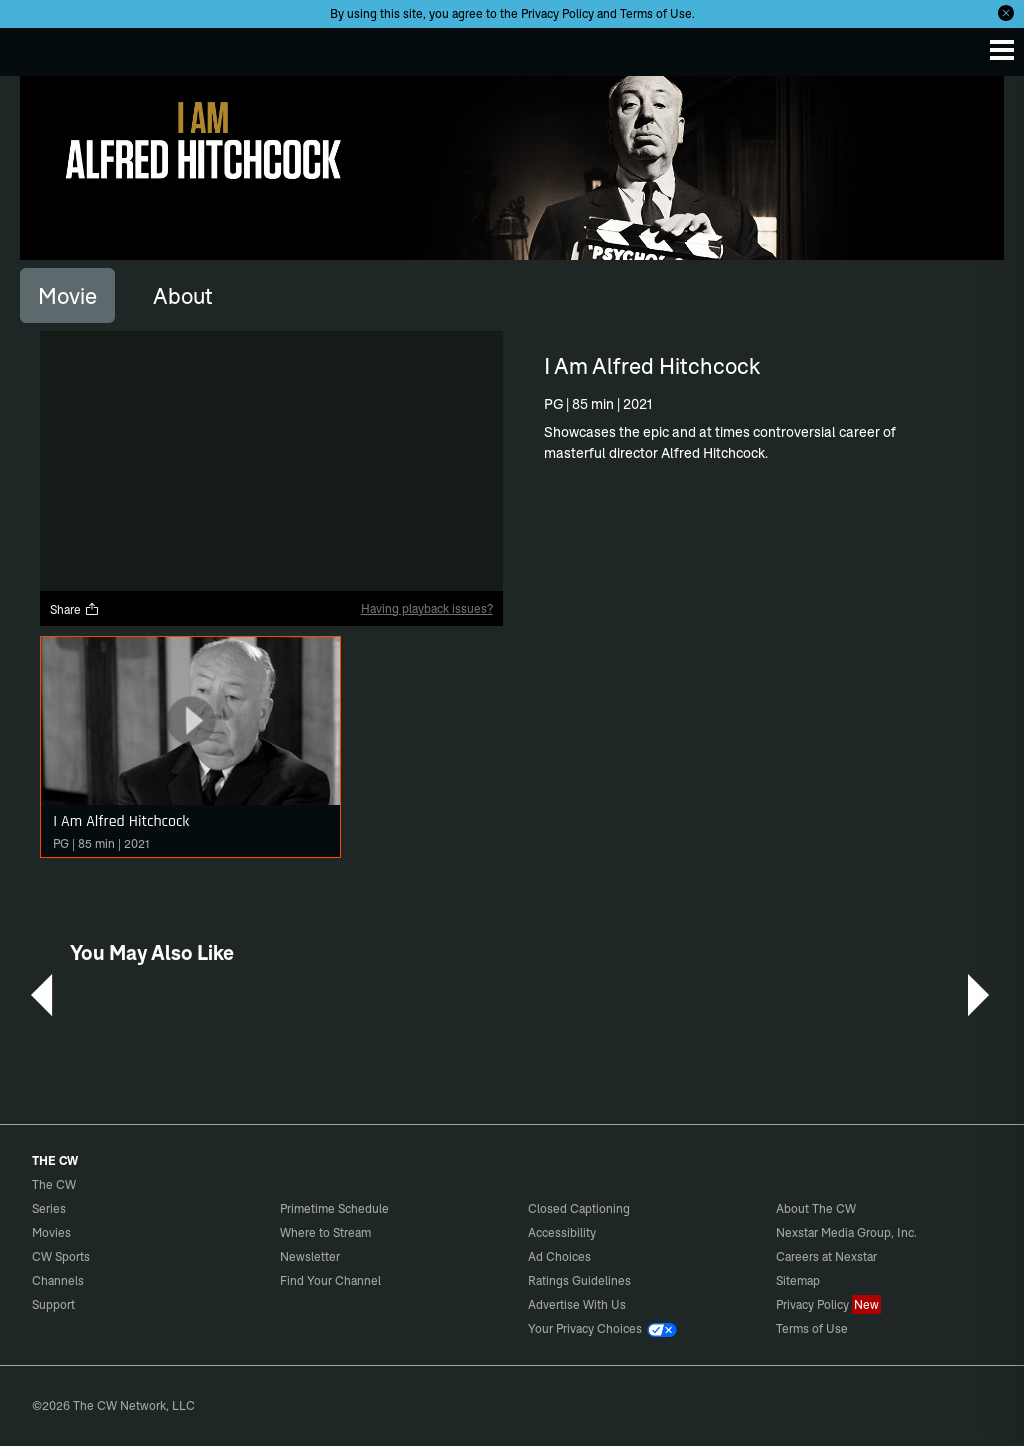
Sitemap (798, 1280)
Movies (51, 1232)
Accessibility (562, 1232)
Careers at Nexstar (826, 1256)
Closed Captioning (579, 1208)
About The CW (816, 1208)
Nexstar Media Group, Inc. (846, 1232)
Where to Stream (325, 1232)
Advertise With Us (577, 1304)
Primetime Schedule (334, 1208)
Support (53, 1304)
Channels (58, 1280)
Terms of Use (656, 13)
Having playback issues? (427, 608)
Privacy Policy (557, 13)
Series (49, 1208)
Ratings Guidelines (579, 1280)
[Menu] (1002, 50)
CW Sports (61, 1256)
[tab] (67, 295)
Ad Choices (559, 1256)
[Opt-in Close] (1006, 13)
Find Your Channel (330, 1280)
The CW (35, 47)
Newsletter (310, 1256)
